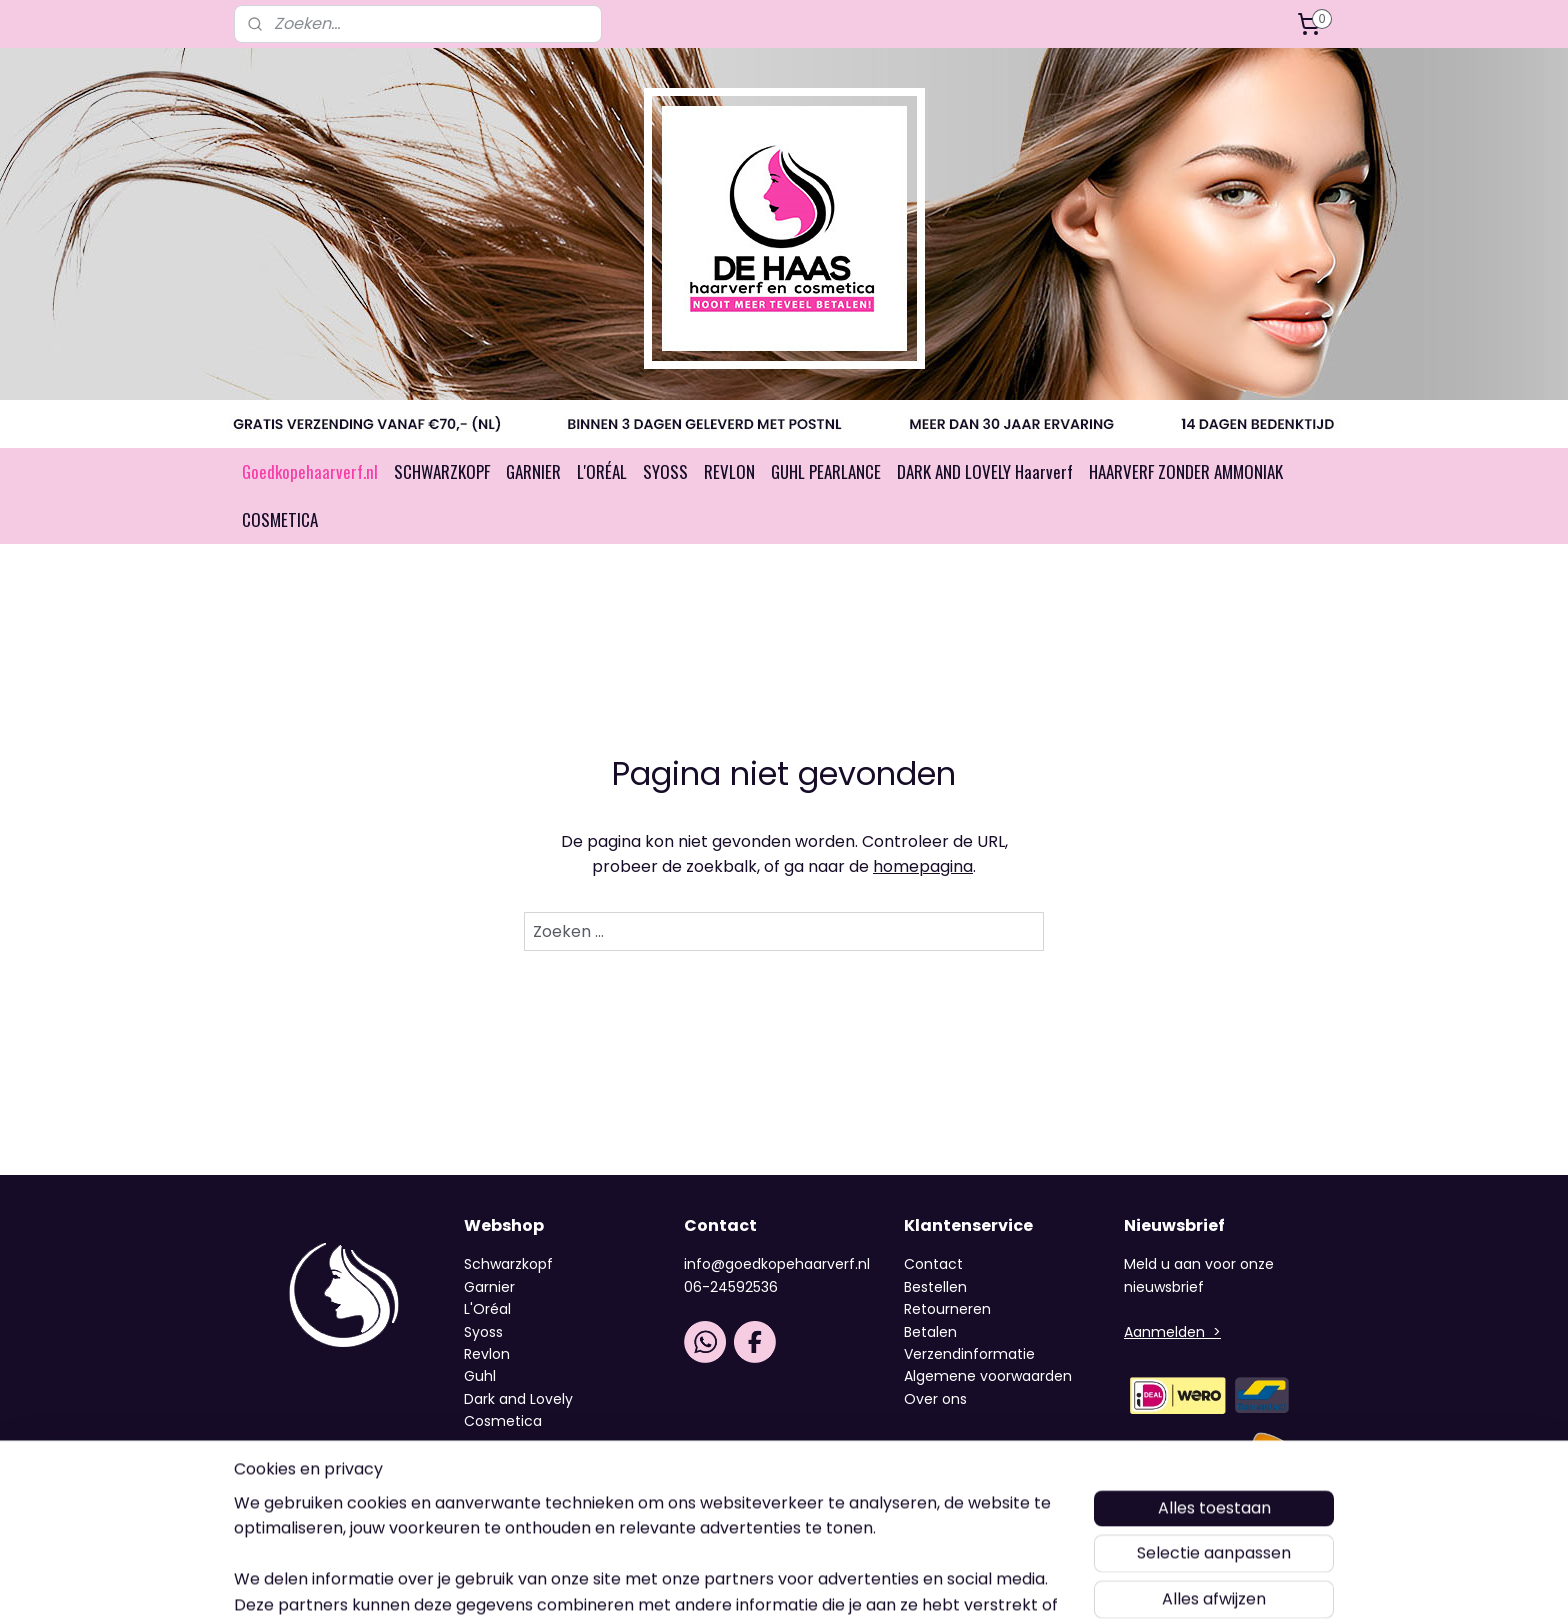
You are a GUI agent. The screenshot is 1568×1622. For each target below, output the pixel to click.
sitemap (733, 1585)
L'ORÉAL (602, 471)
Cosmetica (503, 1421)
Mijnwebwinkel (1027, 1585)
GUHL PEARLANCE (826, 471)
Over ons (937, 1399)
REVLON (729, 471)
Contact (933, 1264)
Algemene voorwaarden (988, 1376)
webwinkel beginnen (850, 1585)
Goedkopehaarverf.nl (310, 471)
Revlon (487, 1354)
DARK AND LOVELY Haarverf (985, 471)
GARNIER (533, 471)
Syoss (483, 1332)
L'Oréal (487, 1309)
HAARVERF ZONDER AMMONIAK (1186, 471)
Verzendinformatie (969, 1354)
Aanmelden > (1172, 1332)
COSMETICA (280, 519)
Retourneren (947, 1309)
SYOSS (665, 471)
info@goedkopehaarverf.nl (777, 1264)
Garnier (489, 1287)
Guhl (480, 1376)
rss (775, 1585)
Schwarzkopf (508, 1264)
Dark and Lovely (518, 1399)
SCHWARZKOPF (442, 471)
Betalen (930, 1332)
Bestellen (935, 1287)
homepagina (923, 866)
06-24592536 (731, 1287)
